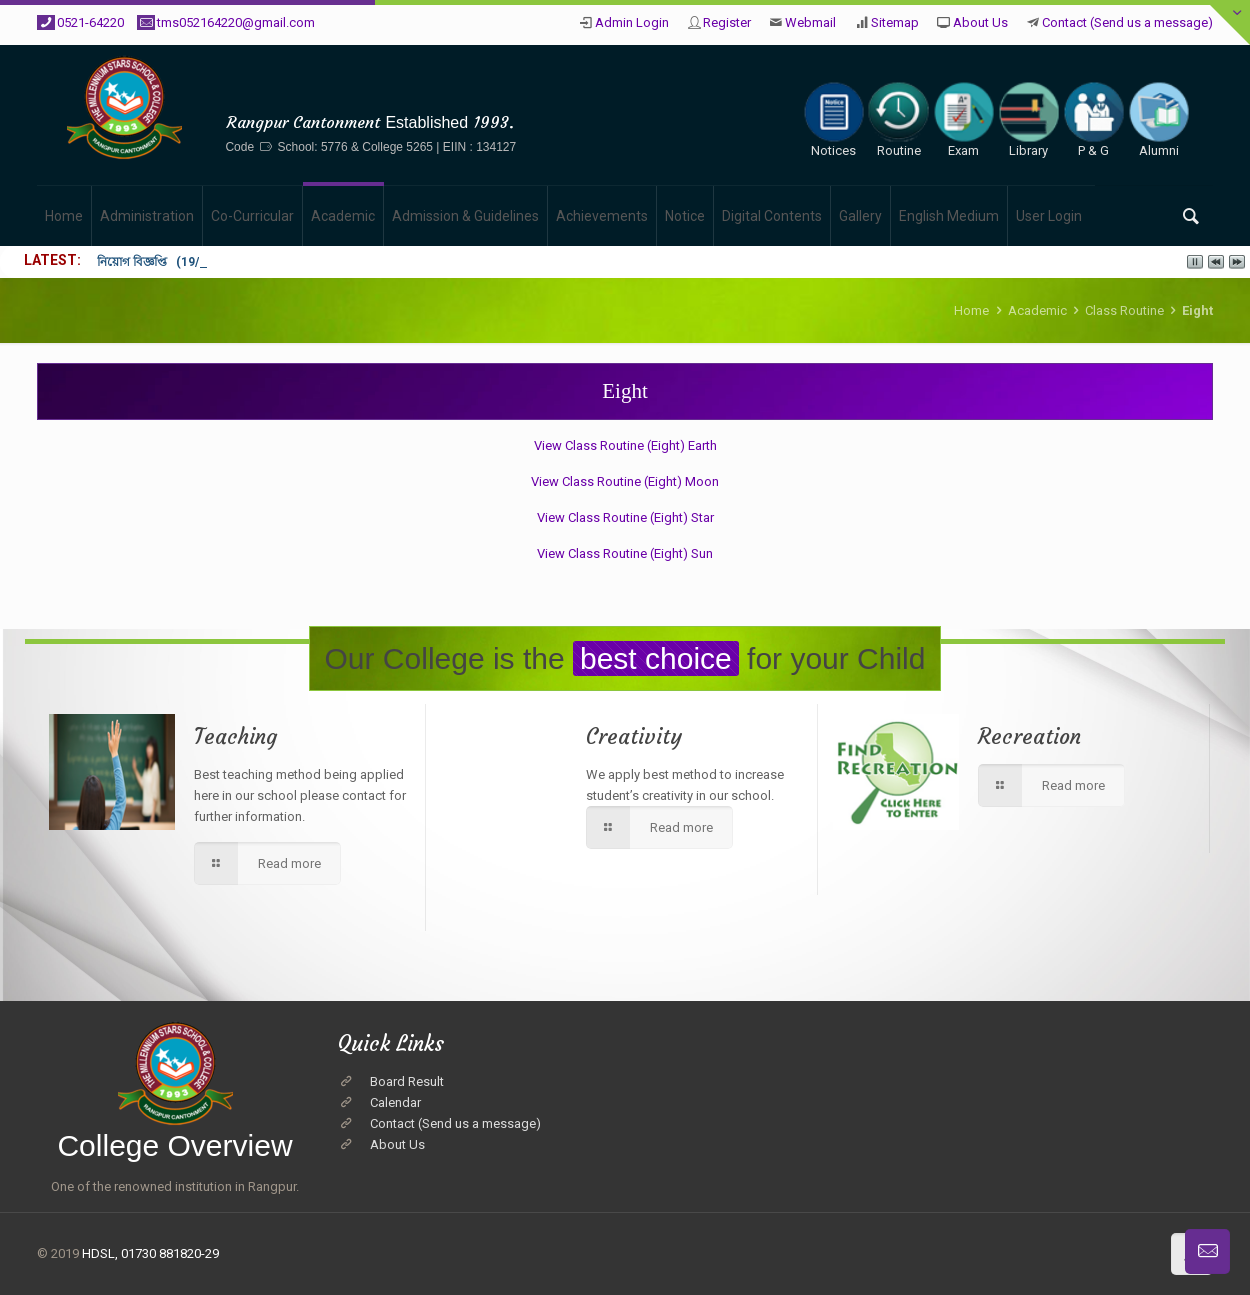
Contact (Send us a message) (1127, 22)
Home (971, 310)
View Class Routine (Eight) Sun (625, 553)
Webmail (810, 22)
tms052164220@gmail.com (236, 22)
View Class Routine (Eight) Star (625, 517)
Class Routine (1124, 310)
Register (727, 22)
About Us (980, 22)
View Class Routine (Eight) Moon (625, 481)
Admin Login (632, 22)
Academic (1037, 310)
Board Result (407, 1081)
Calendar (395, 1102)
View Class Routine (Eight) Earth (625, 445)
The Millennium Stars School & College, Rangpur (371, 91)
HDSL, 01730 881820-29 (150, 1253)
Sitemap (895, 22)
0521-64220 (90, 22)
